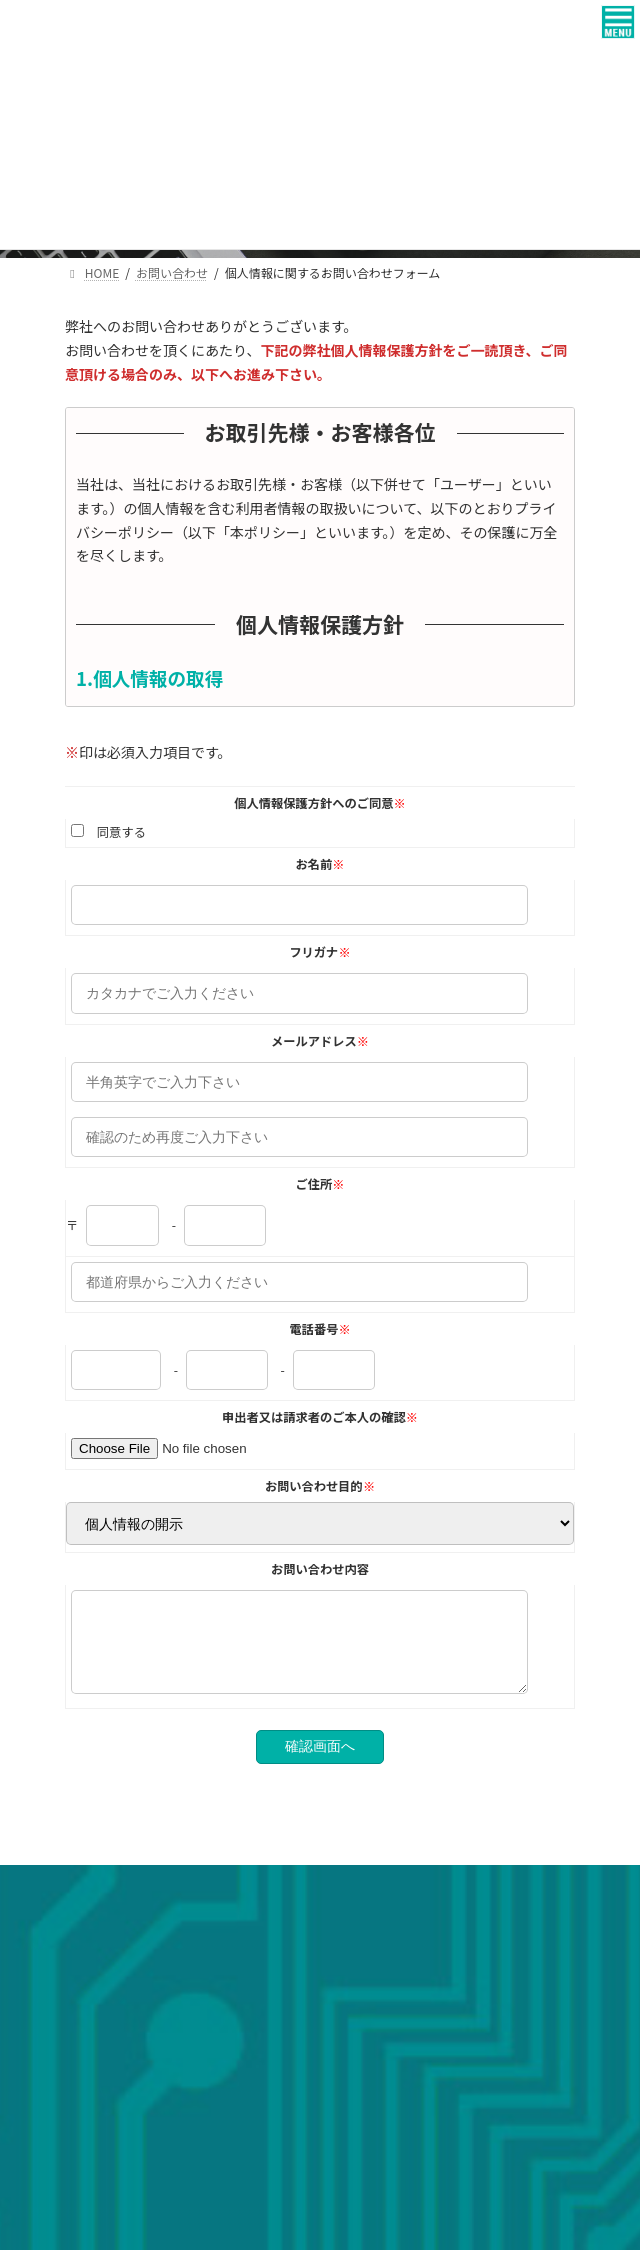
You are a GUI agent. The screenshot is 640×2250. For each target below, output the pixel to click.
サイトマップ (101, 1971)
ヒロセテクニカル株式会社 (155, 2130)
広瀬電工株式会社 (131, 2103)
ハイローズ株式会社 (136, 2183)
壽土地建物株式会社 (137, 2156)
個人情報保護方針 (113, 1934)
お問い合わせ (101, 1897)
